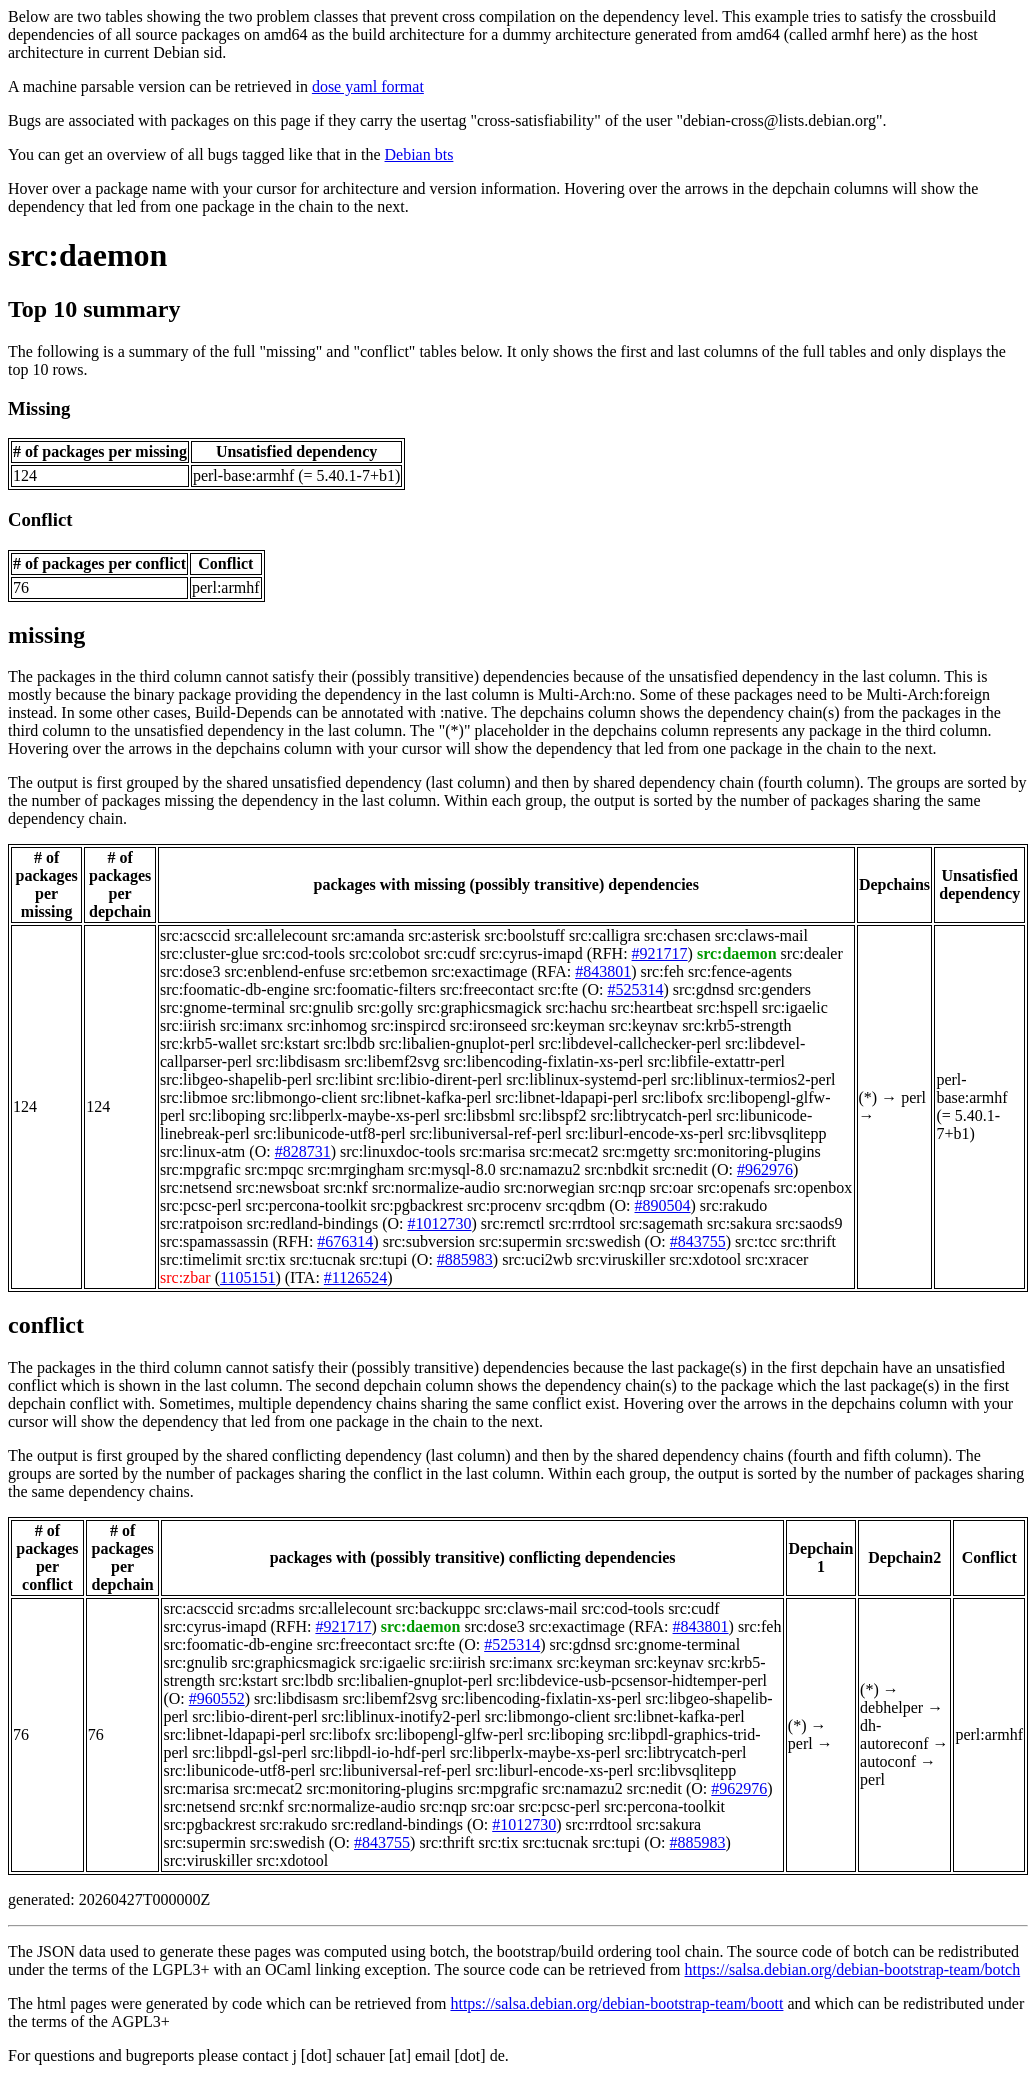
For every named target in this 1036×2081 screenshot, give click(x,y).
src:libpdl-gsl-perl (249, 1752)
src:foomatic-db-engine (234, 989)
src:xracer (776, 1259)
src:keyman (568, 1025)
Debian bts (419, 154)
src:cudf (450, 953)
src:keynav (643, 1025)
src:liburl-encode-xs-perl (645, 1133)
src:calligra (604, 935)
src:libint (344, 1079)
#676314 (345, 1241)
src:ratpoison (201, 1223)
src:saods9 (809, 1223)
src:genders (774, 989)
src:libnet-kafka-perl (426, 1097)
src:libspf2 (553, 1115)
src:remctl (513, 1223)
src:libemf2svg (392, 1061)
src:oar (672, 1187)
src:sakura (739, 1223)
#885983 (465, 1259)
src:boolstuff (524, 935)
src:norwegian (549, 1187)
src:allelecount (280, 935)
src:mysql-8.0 (452, 1169)
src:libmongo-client (294, 1097)
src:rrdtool (582, 1223)
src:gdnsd (703, 989)
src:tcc (756, 1241)
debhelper (891, 1707)
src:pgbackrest (417, 1205)
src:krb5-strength (736, 1025)
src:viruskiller (620, 1259)
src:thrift (808, 1241)
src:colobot (384, 953)
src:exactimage (479, 971)
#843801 (603, 971)
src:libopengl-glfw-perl (449, 1734)
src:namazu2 (540, 1169)
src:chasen (677, 935)
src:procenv (504, 1205)
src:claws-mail (761, 935)
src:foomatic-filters (374, 989)
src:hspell (727, 1007)
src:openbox (813, 1187)
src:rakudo (734, 1205)
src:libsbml (479, 1115)
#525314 (635, 989)
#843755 (698, 1241)
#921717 (660, 953)
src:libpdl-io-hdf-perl (378, 1752)
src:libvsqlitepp (777, 1133)
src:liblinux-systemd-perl (586, 1079)
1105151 (247, 1277)
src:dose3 (190, 971)
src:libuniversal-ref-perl (486, 1133)
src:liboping (227, 1115)
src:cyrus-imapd (531, 953)
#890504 (663, 1205)
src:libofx (672, 1097)
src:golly (385, 1007)
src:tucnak (323, 1259)
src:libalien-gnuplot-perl (457, 1043)
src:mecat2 (563, 1151)
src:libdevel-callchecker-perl (630, 1043)
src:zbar (185, 1277)
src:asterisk (444, 935)
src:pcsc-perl (201, 1205)
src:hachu (576, 1007)
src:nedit (680, 1169)
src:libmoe (194, 1097)
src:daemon (87, 255)
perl (913, 1097)
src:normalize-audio (436, 1187)
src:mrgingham (356, 1169)
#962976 (765, 1169)
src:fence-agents (740, 971)
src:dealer (812, 953)
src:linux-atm (202, 1151)
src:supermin (520, 1241)
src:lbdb (350, 1043)
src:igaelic (795, 1007)
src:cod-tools (303, 953)
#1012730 (440, 1223)
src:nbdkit (617, 1169)
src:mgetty (637, 1151)
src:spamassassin (214, 1241)
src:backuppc (438, 1608)
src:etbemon (388, 971)
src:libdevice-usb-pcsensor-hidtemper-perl (632, 1680)
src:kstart (290, 1043)
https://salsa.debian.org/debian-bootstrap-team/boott (616, 2003)
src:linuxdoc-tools (398, 1151)
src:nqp (622, 1187)
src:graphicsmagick (479, 1007)
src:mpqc (274, 1169)
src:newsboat (278, 1187)
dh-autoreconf (894, 1734)
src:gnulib (321, 1007)
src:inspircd (408, 1025)
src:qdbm (576, 1205)
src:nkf (346, 1187)
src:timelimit (201, 1259)
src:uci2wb (537, 1259)
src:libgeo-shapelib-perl (236, 1079)
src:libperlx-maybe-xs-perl (354, 1115)
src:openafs (733, 1187)
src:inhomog (327, 1025)
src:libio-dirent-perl (439, 1079)
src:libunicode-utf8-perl (330, 1133)
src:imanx (251, 1025)
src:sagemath (661, 1223)
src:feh (662, 971)
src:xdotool (705, 1259)
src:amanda (367, 935)
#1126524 (355, 1277)
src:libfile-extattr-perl (716, 1061)
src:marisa (493, 1151)
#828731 (303, 1151)
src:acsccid (195, 935)
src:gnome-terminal (222, 1007)
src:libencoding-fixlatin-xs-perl (544, 1061)
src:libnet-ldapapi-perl (566, 1097)
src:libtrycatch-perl (652, 1115)
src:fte (558, 989)
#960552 (217, 1698)
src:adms (266, 1608)
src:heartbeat (652, 1007)
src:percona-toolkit (306, 1205)
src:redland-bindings (313, 1223)
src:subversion (429, 1241)
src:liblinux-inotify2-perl (401, 1716)
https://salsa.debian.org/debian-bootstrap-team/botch (853, 1969)
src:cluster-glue (209, 953)
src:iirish (188, 1025)
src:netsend (196, 1187)
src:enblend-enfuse (284, 971)
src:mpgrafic (200, 1169)
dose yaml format (368, 86)
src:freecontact (487, 989)
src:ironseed (488, 1025)
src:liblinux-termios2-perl (753, 1079)
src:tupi (384, 1259)
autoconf (888, 1761)
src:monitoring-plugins (747, 1151)
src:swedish (603, 1241)
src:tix (266, 1259)
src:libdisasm (298, 1061)
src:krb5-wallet (208, 1043)
